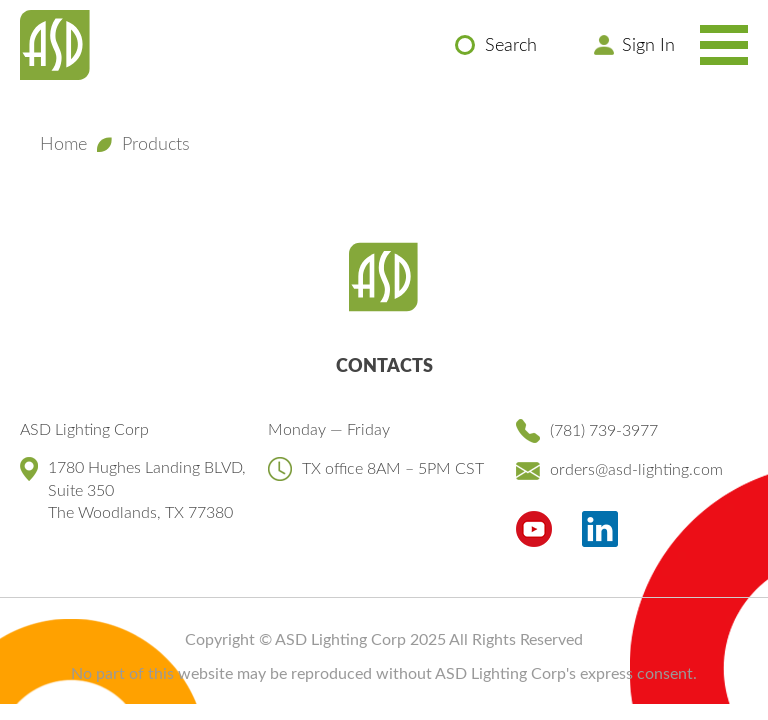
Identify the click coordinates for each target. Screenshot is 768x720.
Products (156, 145)
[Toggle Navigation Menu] (724, 45)
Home (63, 145)
